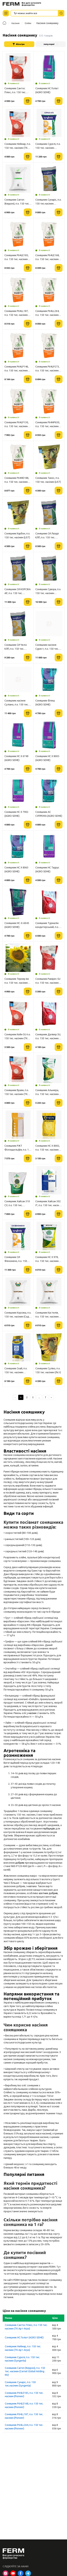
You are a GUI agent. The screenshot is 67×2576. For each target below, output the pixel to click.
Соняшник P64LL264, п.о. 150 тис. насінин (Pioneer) (47, 313)
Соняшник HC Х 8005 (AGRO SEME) (47, 758)
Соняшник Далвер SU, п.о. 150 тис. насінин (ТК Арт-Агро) (48, 1036)
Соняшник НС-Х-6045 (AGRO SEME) (16, 925)
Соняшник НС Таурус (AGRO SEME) (47, 869)
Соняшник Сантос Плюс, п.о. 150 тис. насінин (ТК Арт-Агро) (17, 90)
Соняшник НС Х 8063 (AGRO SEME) (16, 869)
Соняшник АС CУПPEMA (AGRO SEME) (48, 814)
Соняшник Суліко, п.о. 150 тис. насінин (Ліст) (48, 1370)
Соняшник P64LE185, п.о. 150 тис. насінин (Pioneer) (16, 257)
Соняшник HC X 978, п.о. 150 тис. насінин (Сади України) (47, 1259)
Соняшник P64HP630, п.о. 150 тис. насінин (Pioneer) (47, 424)
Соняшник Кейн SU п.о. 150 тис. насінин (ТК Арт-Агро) (17, 1036)
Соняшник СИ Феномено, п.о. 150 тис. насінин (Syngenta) (17, 1259)
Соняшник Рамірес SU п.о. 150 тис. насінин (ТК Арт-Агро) (47, 981)
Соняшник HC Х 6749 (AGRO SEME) (16, 758)
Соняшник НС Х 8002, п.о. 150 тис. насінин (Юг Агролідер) (47, 1148)
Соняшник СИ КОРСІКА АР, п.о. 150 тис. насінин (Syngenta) (17, 591)
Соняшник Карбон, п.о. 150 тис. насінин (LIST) (17, 535)
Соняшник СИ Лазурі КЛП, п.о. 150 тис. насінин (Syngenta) (47, 535)
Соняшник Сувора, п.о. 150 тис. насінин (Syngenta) (48, 591)
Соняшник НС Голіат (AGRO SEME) (47, 90)
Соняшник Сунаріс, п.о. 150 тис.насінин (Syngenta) (48, 202)
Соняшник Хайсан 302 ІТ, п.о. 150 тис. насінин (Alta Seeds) (48, 1203)
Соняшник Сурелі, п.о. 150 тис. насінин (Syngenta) (48, 146)
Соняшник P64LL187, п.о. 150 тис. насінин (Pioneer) (16, 313)
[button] (6, 13)
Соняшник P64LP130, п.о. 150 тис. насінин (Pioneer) (16, 424)
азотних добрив (48, 1893)
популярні (51, 44)
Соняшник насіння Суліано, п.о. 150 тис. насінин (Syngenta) (16, 702)
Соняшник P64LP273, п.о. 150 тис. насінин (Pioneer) (47, 368)
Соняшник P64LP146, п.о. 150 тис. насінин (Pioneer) (16, 368)
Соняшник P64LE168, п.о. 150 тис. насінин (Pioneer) (47, 257)
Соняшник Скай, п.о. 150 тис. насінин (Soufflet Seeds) (15, 1370)
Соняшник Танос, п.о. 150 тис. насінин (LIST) (48, 480)
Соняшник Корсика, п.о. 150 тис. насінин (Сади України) (17, 1315)
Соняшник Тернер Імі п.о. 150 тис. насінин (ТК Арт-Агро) (16, 981)
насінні (32, 1713)
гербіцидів (48, 1828)
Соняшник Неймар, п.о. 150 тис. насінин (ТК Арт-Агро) (17, 146)
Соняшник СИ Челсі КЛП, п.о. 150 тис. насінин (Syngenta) (15, 647)
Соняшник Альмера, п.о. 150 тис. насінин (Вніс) (47, 1092)
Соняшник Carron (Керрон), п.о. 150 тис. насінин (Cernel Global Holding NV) (17, 202)
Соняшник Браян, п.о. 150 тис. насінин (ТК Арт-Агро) (16, 1092)
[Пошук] (61, 13)
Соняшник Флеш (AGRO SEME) (45, 702)
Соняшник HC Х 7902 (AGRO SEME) (16, 814)
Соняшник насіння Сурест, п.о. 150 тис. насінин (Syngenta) (47, 647)
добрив (20, 1862)
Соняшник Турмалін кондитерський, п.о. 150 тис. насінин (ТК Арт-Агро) (47, 925)
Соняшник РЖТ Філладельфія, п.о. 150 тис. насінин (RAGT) (18, 1148)
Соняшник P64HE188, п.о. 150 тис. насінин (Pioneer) (16, 480)
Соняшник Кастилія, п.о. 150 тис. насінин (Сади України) (47, 1315)
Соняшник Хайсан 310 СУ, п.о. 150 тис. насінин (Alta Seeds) (17, 1203)
